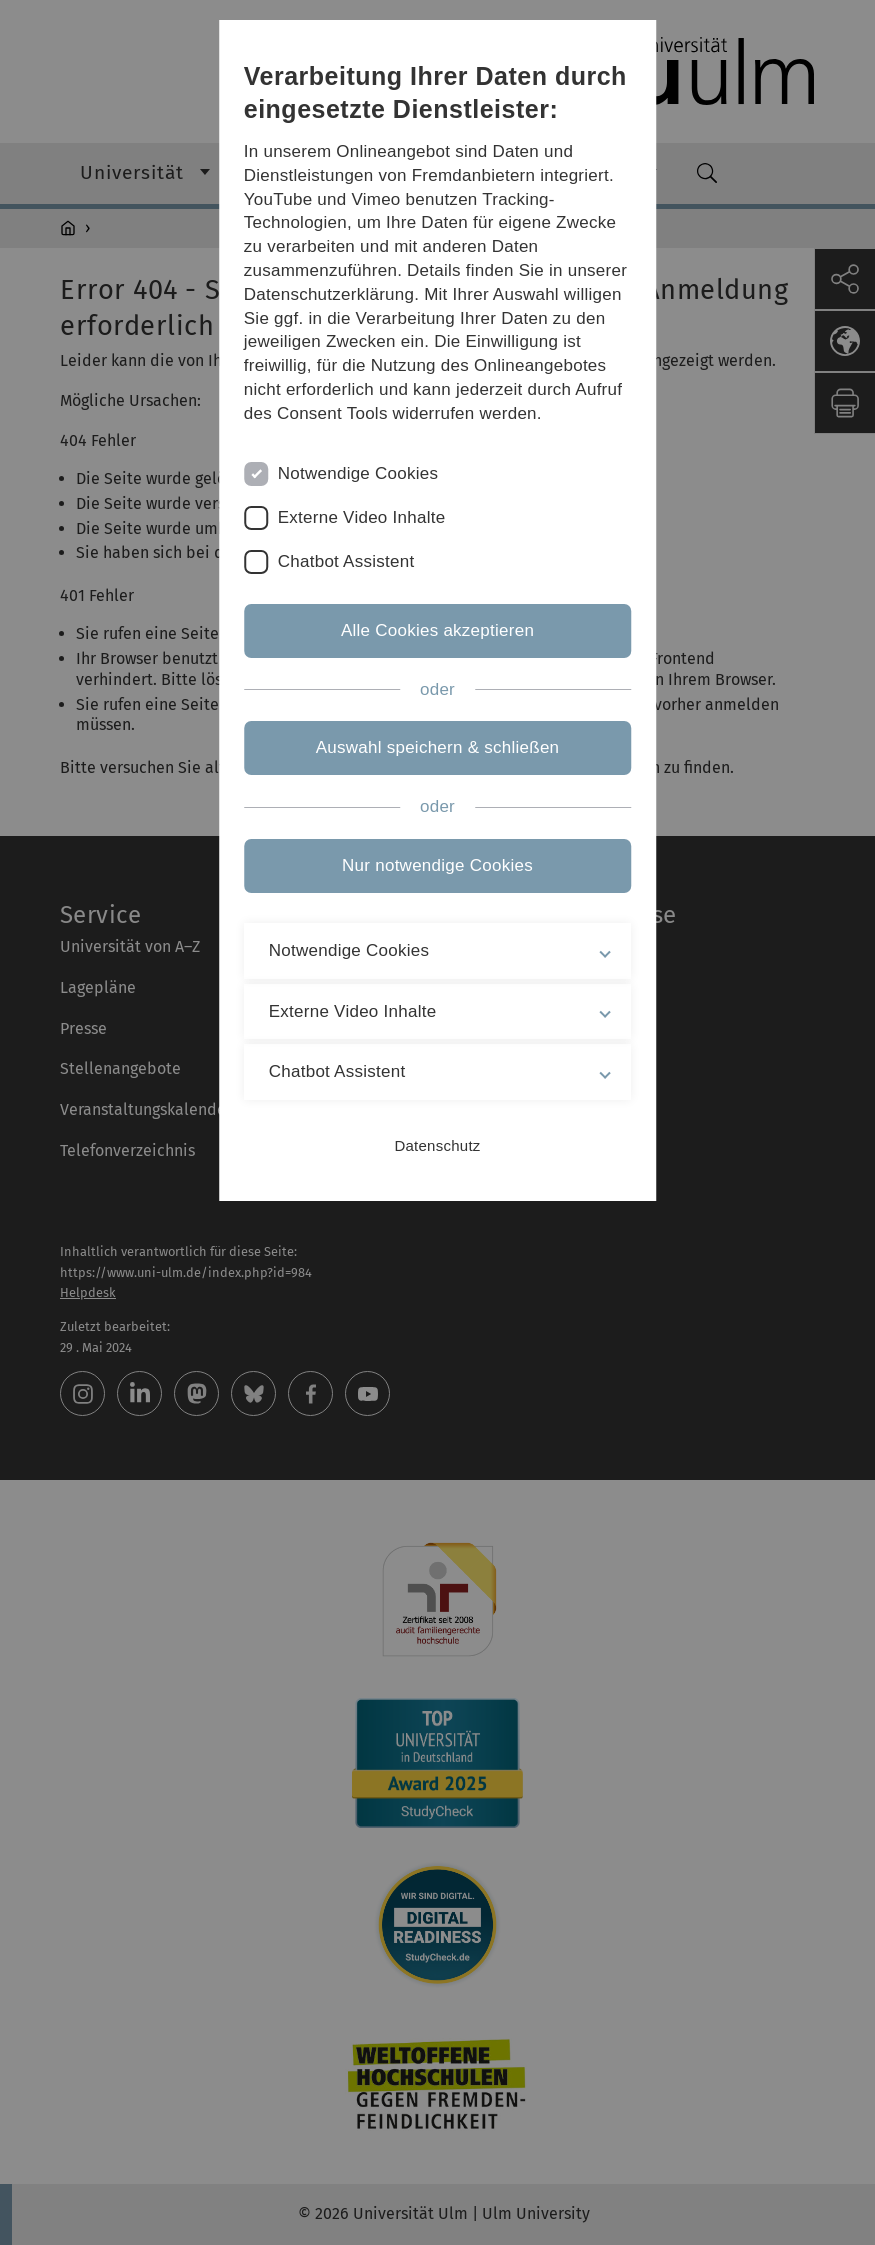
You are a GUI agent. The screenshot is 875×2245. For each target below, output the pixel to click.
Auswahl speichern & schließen (438, 747)
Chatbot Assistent (346, 561)
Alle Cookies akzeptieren (437, 630)
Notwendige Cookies (358, 473)
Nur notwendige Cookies (437, 865)
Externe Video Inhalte (362, 517)
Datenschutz (437, 1145)
